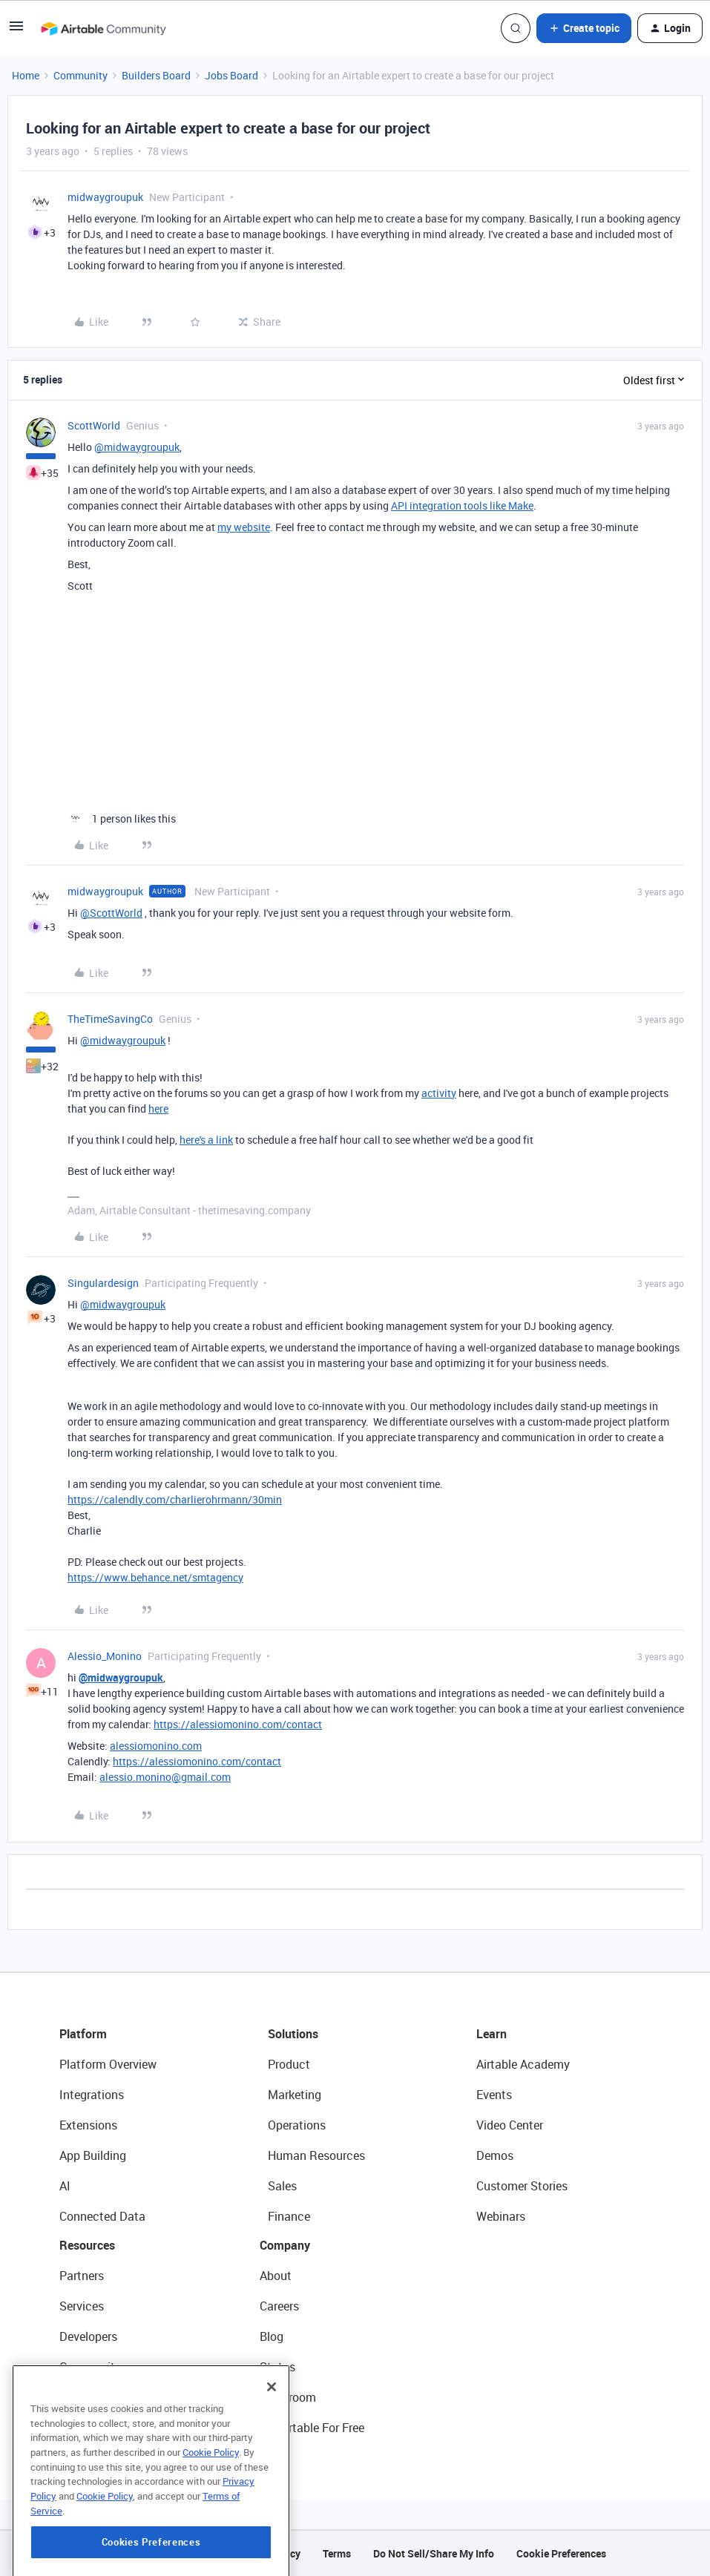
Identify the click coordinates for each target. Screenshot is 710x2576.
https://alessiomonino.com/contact (238, 1724)
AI (64, 2186)
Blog (271, 2336)
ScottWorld (94, 425)
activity (438, 1093)
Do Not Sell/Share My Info (433, 2553)
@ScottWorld (111, 913)
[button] (16, 31)
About (276, 2275)
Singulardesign (103, 1283)
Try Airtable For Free (312, 2427)
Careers (279, 2306)
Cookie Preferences (561, 2553)
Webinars (500, 2216)
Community (80, 75)
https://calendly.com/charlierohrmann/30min (175, 1499)
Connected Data (102, 2216)
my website (243, 527)
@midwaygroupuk (137, 447)
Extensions (88, 2125)
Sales (282, 2186)
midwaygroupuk (105, 197)
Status (277, 2367)
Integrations (91, 2094)
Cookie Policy (211, 2479)
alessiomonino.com (156, 1746)
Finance (289, 2216)
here (158, 1108)
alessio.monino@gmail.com (165, 1777)
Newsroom (288, 2397)
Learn (491, 2034)
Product (289, 2064)
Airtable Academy (523, 2064)
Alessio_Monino (105, 1656)
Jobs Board (231, 75)
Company (285, 2245)
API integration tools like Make (462, 505)
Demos (494, 2155)
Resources (87, 2245)
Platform (83, 2034)
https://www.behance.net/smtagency (155, 1577)
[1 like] (122, 818)
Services (81, 2306)
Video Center (509, 2125)
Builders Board (156, 75)
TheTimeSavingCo (110, 1019)
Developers (88, 2336)
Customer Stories (522, 2186)
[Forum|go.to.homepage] (103, 28)
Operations (297, 2125)
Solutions (293, 2034)
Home (25, 75)
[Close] (271, 2414)
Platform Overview (108, 2064)
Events (494, 2094)
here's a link (206, 1140)
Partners (81, 2275)
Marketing (294, 2094)
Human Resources (316, 2155)
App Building (92, 2155)
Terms (337, 2553)
